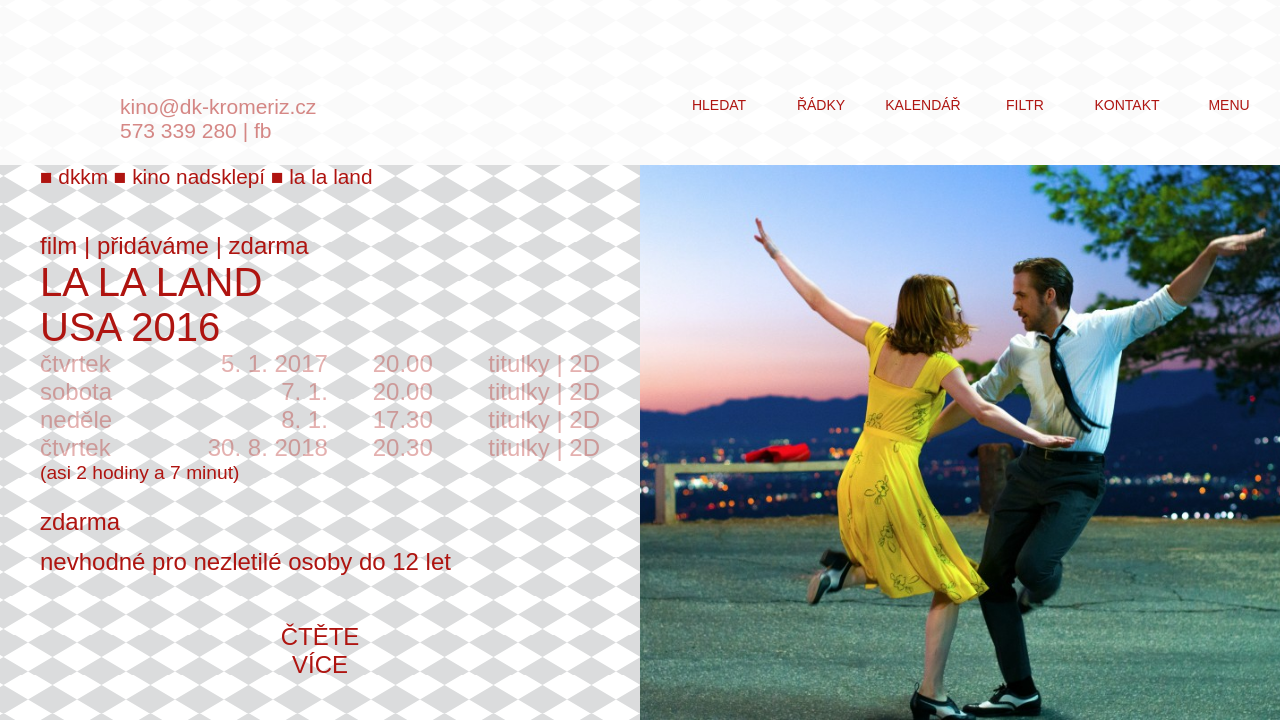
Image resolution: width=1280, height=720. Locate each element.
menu (1228, 105)
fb (263, 130)
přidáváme (153, 245)
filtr (1025, 105)
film (58, 245)
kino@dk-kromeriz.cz (218, 106)
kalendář (922, 105)
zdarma (269, 245)
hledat (719, 105)
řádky (821, 105)
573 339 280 (178, 130)
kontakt (1126, 105)
